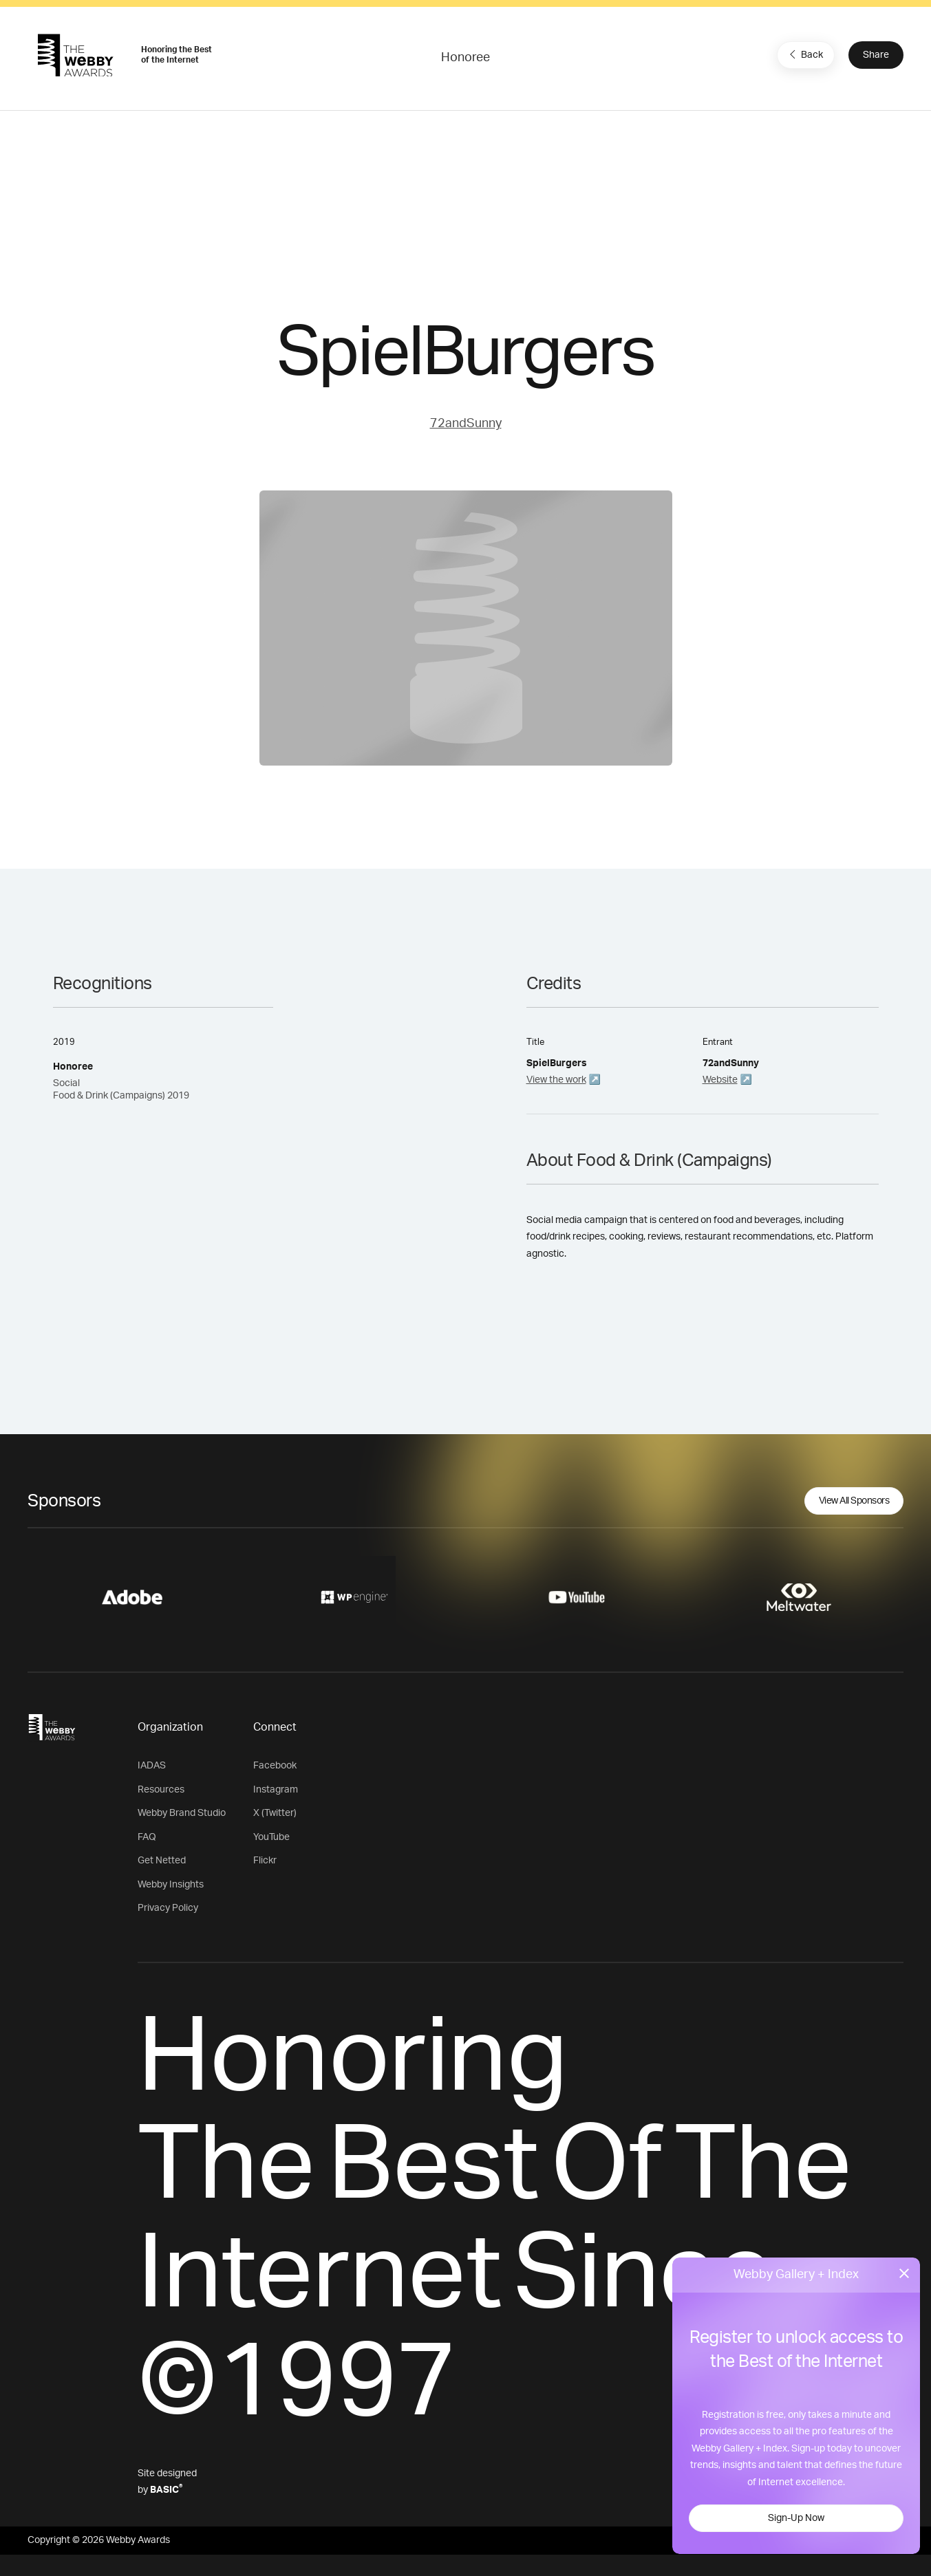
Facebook (275, 1766)
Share (876, 55)
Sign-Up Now (796, 2518)
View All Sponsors (854, 1501)
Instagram (275, 1790)
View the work (556, 1080)
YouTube (271, 1837)
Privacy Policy (168, 1908)
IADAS (152, 1766)
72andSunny (466, 424)
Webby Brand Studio (182, 1813)
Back (804, 54)
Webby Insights (171, 1885)
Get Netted (162, 1860)
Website (720, 1080)
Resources (161, 1790)
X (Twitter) (275, 1813)
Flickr (265, 1860)
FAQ (147, 1837)
